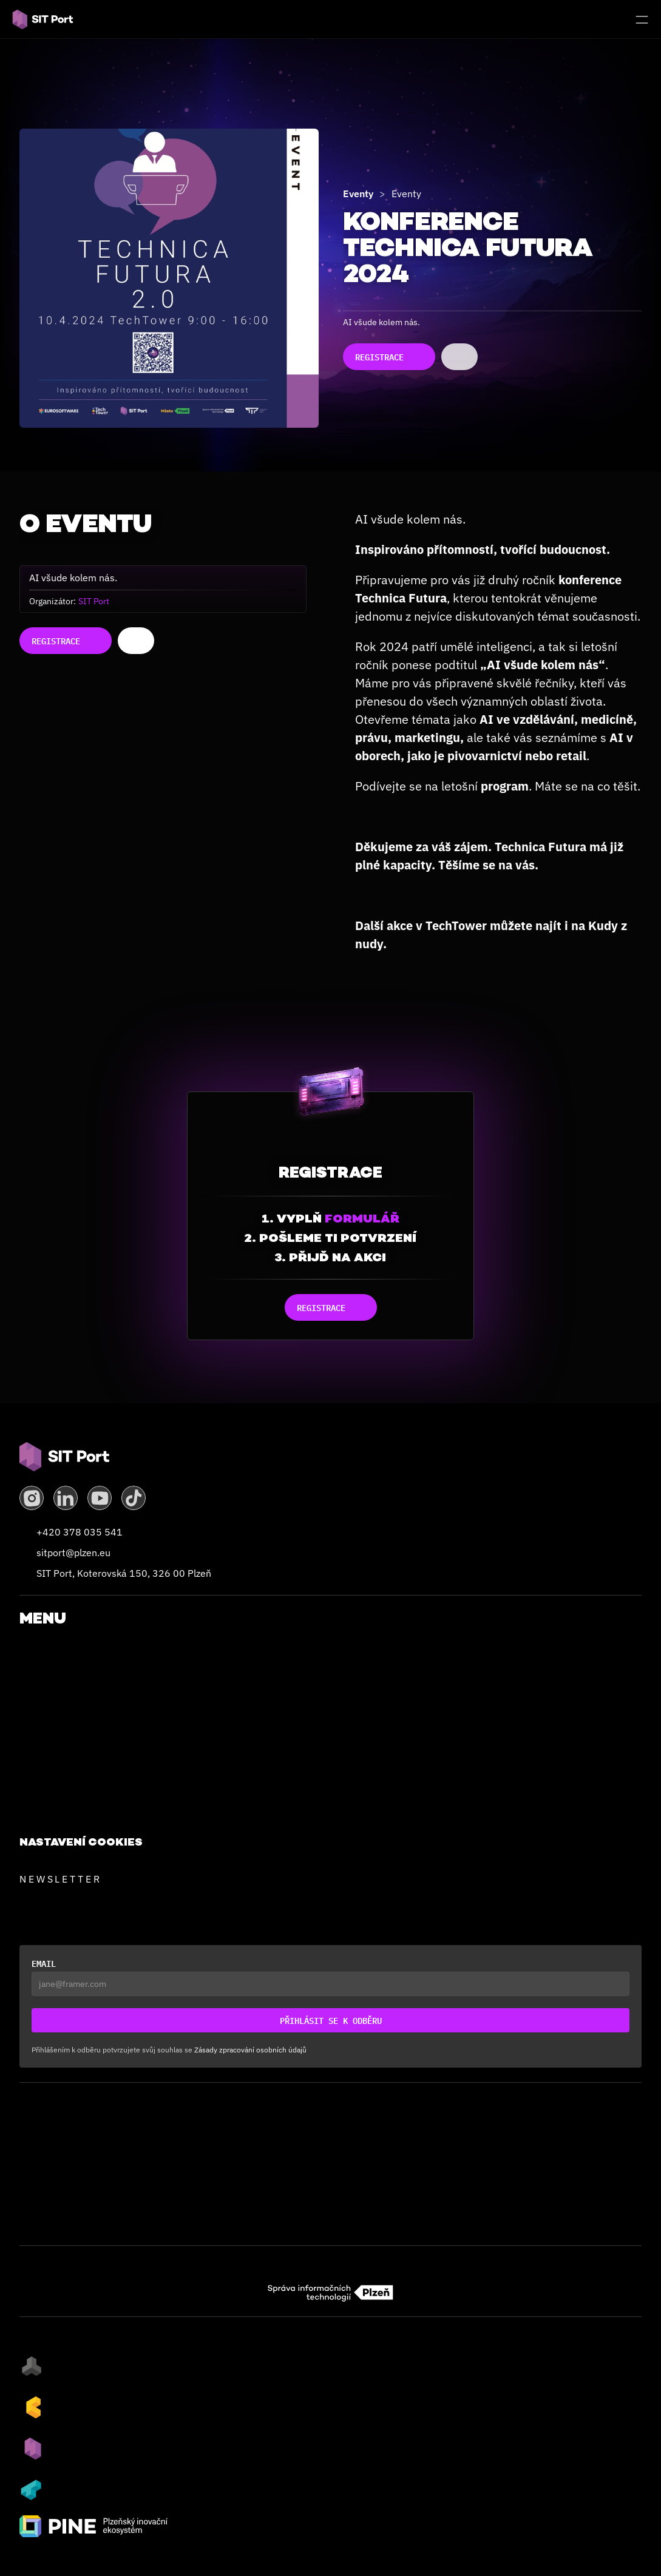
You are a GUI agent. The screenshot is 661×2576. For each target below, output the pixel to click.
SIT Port (93, 601)
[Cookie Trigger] (81, 1841)
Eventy (358, 193)
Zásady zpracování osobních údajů (250, 2049)
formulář (362, 1218)
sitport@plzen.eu (73, 1552)
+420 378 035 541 (79, 1532)
